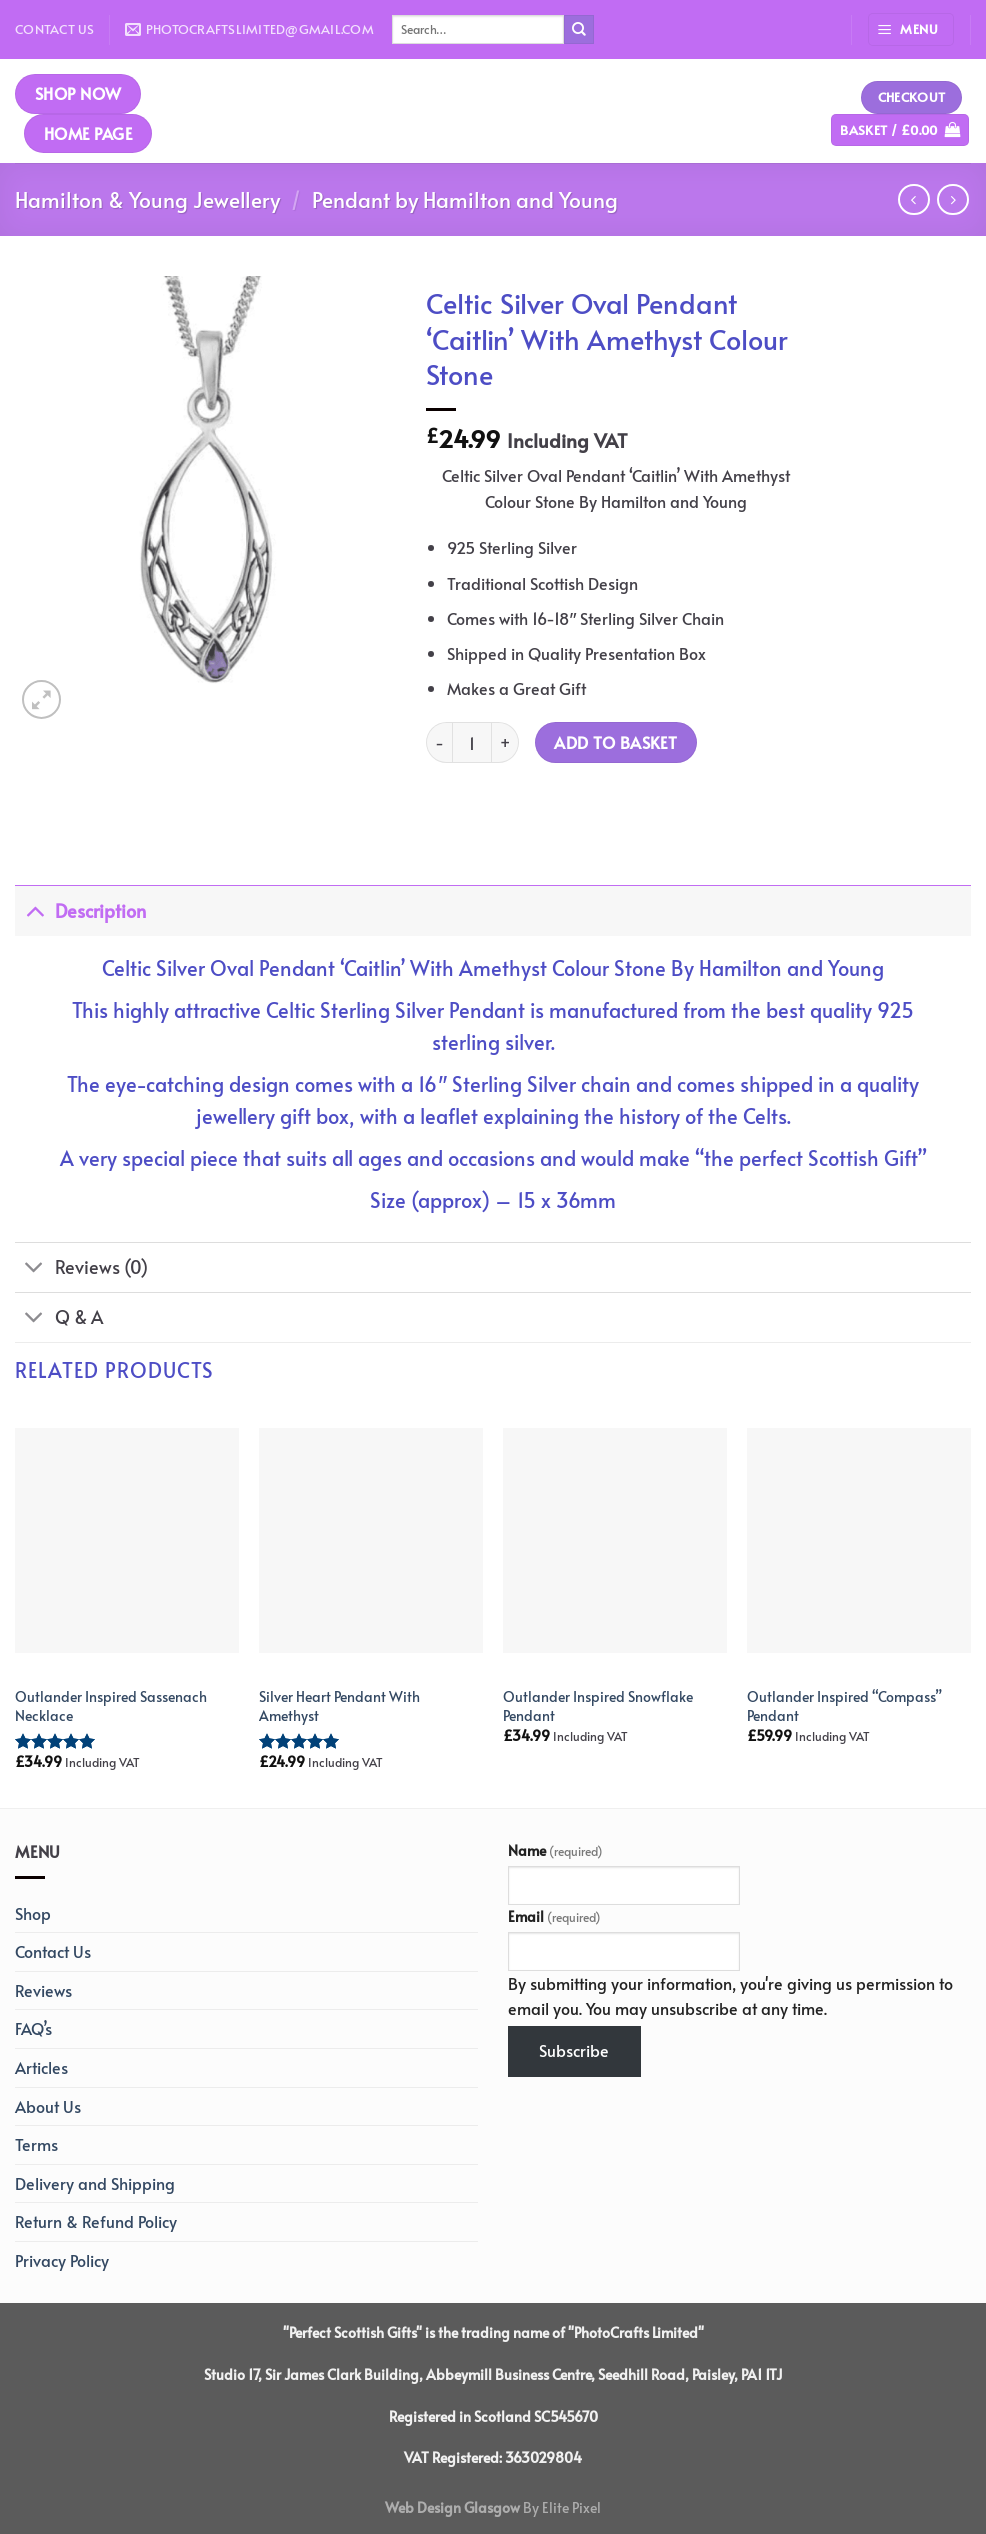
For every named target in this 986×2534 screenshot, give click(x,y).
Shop (33, 1913)
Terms (36, 2144)
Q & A (59, 1319)
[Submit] (579, 30)
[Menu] (911, 29)
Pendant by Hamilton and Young (465, 199)
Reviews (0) (81, 1269)
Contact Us (55, 29)
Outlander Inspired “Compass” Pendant (844, 1705)
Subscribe (574, 2050)
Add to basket (615, 742)
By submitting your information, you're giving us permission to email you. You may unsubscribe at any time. (730, 1996)
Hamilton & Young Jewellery (147, 199)
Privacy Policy (62, 2260)
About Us (48, 2106)
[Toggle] (34, 910)
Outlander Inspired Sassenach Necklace (111, 1705)
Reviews (43, 1990)
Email (554, 1916)
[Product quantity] (472, 742)
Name (555, 1850)
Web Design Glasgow (452, 2507)
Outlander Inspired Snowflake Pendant (598, 1705)
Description (80, 910)
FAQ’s (33, 2028)
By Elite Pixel (560, 2507)
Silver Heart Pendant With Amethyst (339, 1705)
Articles (41, 2067)
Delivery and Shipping (95, 2183)
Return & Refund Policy (96, 2221)
